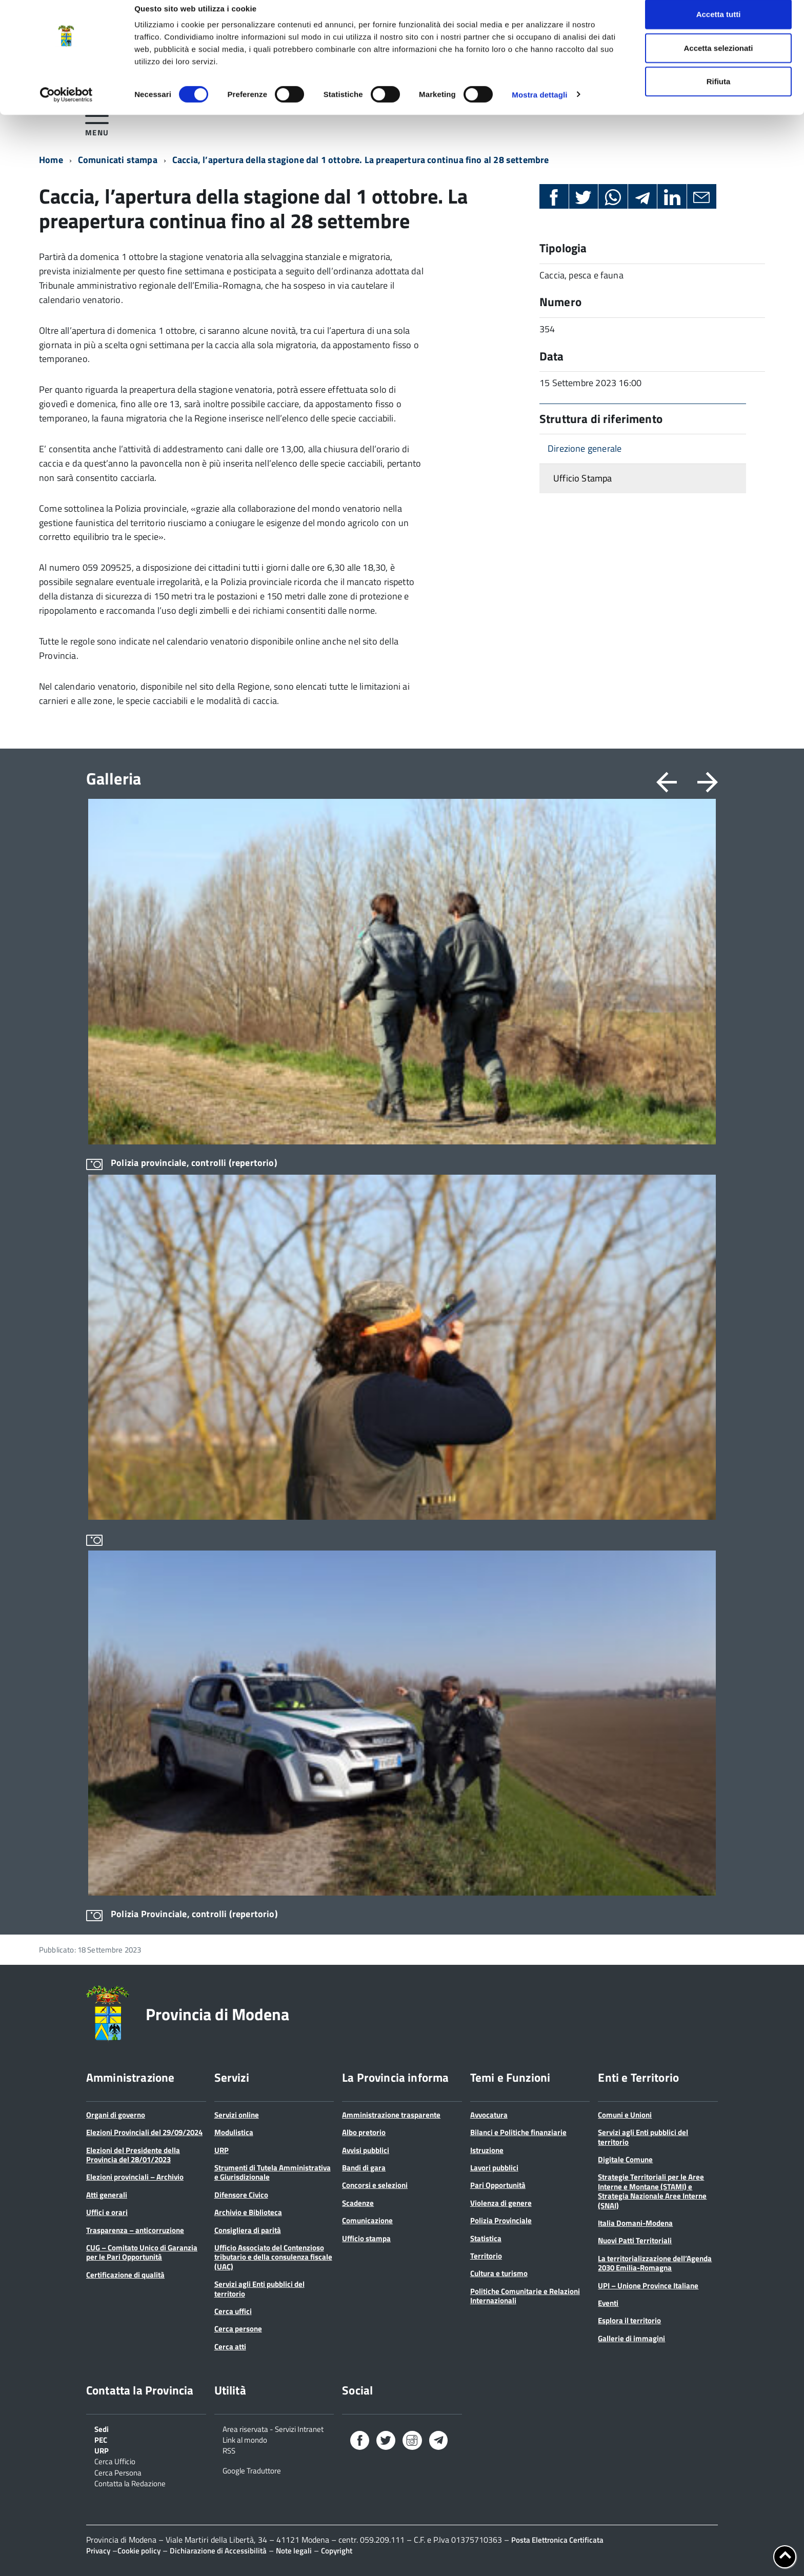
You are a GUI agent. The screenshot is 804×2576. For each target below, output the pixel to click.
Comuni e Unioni (625, 2115)
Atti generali (106, 2195)
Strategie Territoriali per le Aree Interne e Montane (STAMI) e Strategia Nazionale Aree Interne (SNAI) (652, 2191)
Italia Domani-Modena (635, 2223)
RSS (229, 2450)
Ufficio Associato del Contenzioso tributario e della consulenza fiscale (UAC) (273, 2257)
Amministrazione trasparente (391, 2115)
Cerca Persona (118, 2472)
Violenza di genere (501, 2203)
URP (221, 2150)
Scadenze (358, 2203)
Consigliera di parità (247, 2230)
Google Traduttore (252, 2470)
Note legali (294, 2551)
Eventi (608, 2303)
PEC (100, 2439)
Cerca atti (230, 2346)
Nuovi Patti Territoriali (635, 2240)
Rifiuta (719, 94)
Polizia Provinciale (501, 2220)
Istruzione (487, 2150)
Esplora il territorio (629, 2320)
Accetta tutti (718, 27)
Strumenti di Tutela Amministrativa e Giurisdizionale (272, 2172)
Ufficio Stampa (582, 478)
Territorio (486, 2256)
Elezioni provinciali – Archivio (135, 2177)
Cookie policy (138, 2551)
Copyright (336, 2551)
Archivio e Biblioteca (248, 2212)
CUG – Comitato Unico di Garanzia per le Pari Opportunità (141, 2252)
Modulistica (233, 2132)
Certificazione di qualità (125, 2275)
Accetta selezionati (718, 60)
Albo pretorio (364, 2132)
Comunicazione (367, 2220)
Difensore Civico (241, 2195)
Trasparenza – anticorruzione (135, 2230)
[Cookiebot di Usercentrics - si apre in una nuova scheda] (66, 107)
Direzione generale (584, 448)
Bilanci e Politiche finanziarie (518, 2132)
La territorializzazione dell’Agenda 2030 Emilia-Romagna (655, 2262)
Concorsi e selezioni (375, 2185)
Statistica (485, 2238)
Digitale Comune (625, 2159)
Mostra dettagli (539, 107)
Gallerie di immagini (631, 2338)
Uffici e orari (107, 2212)
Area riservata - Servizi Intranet (273, 2428)
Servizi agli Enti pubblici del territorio (259, 2288)
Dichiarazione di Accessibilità (218, 2551)
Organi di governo (115, 2115)
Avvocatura (489, 2115)
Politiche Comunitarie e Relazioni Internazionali (525, 2295)
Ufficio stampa (366, 2238)
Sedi (101, 2428)
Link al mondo (245, 2439)
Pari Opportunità (498, 2185)
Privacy (98, 2551)
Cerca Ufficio (114, 2461)
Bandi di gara (364, 2168)
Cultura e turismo (499, 2273)
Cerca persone (238, 2328)
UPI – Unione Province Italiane (648, 2285)
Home (51, 160)
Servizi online (236, 2115)
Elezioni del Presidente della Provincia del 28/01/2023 (133, 2154)
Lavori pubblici (494, 2168)
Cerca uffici (233, 2311)
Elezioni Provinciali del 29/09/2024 (144, 2132)
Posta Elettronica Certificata (557, 2540)
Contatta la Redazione (130, 2483)
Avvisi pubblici (365, 2150)
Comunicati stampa (117, 160)
